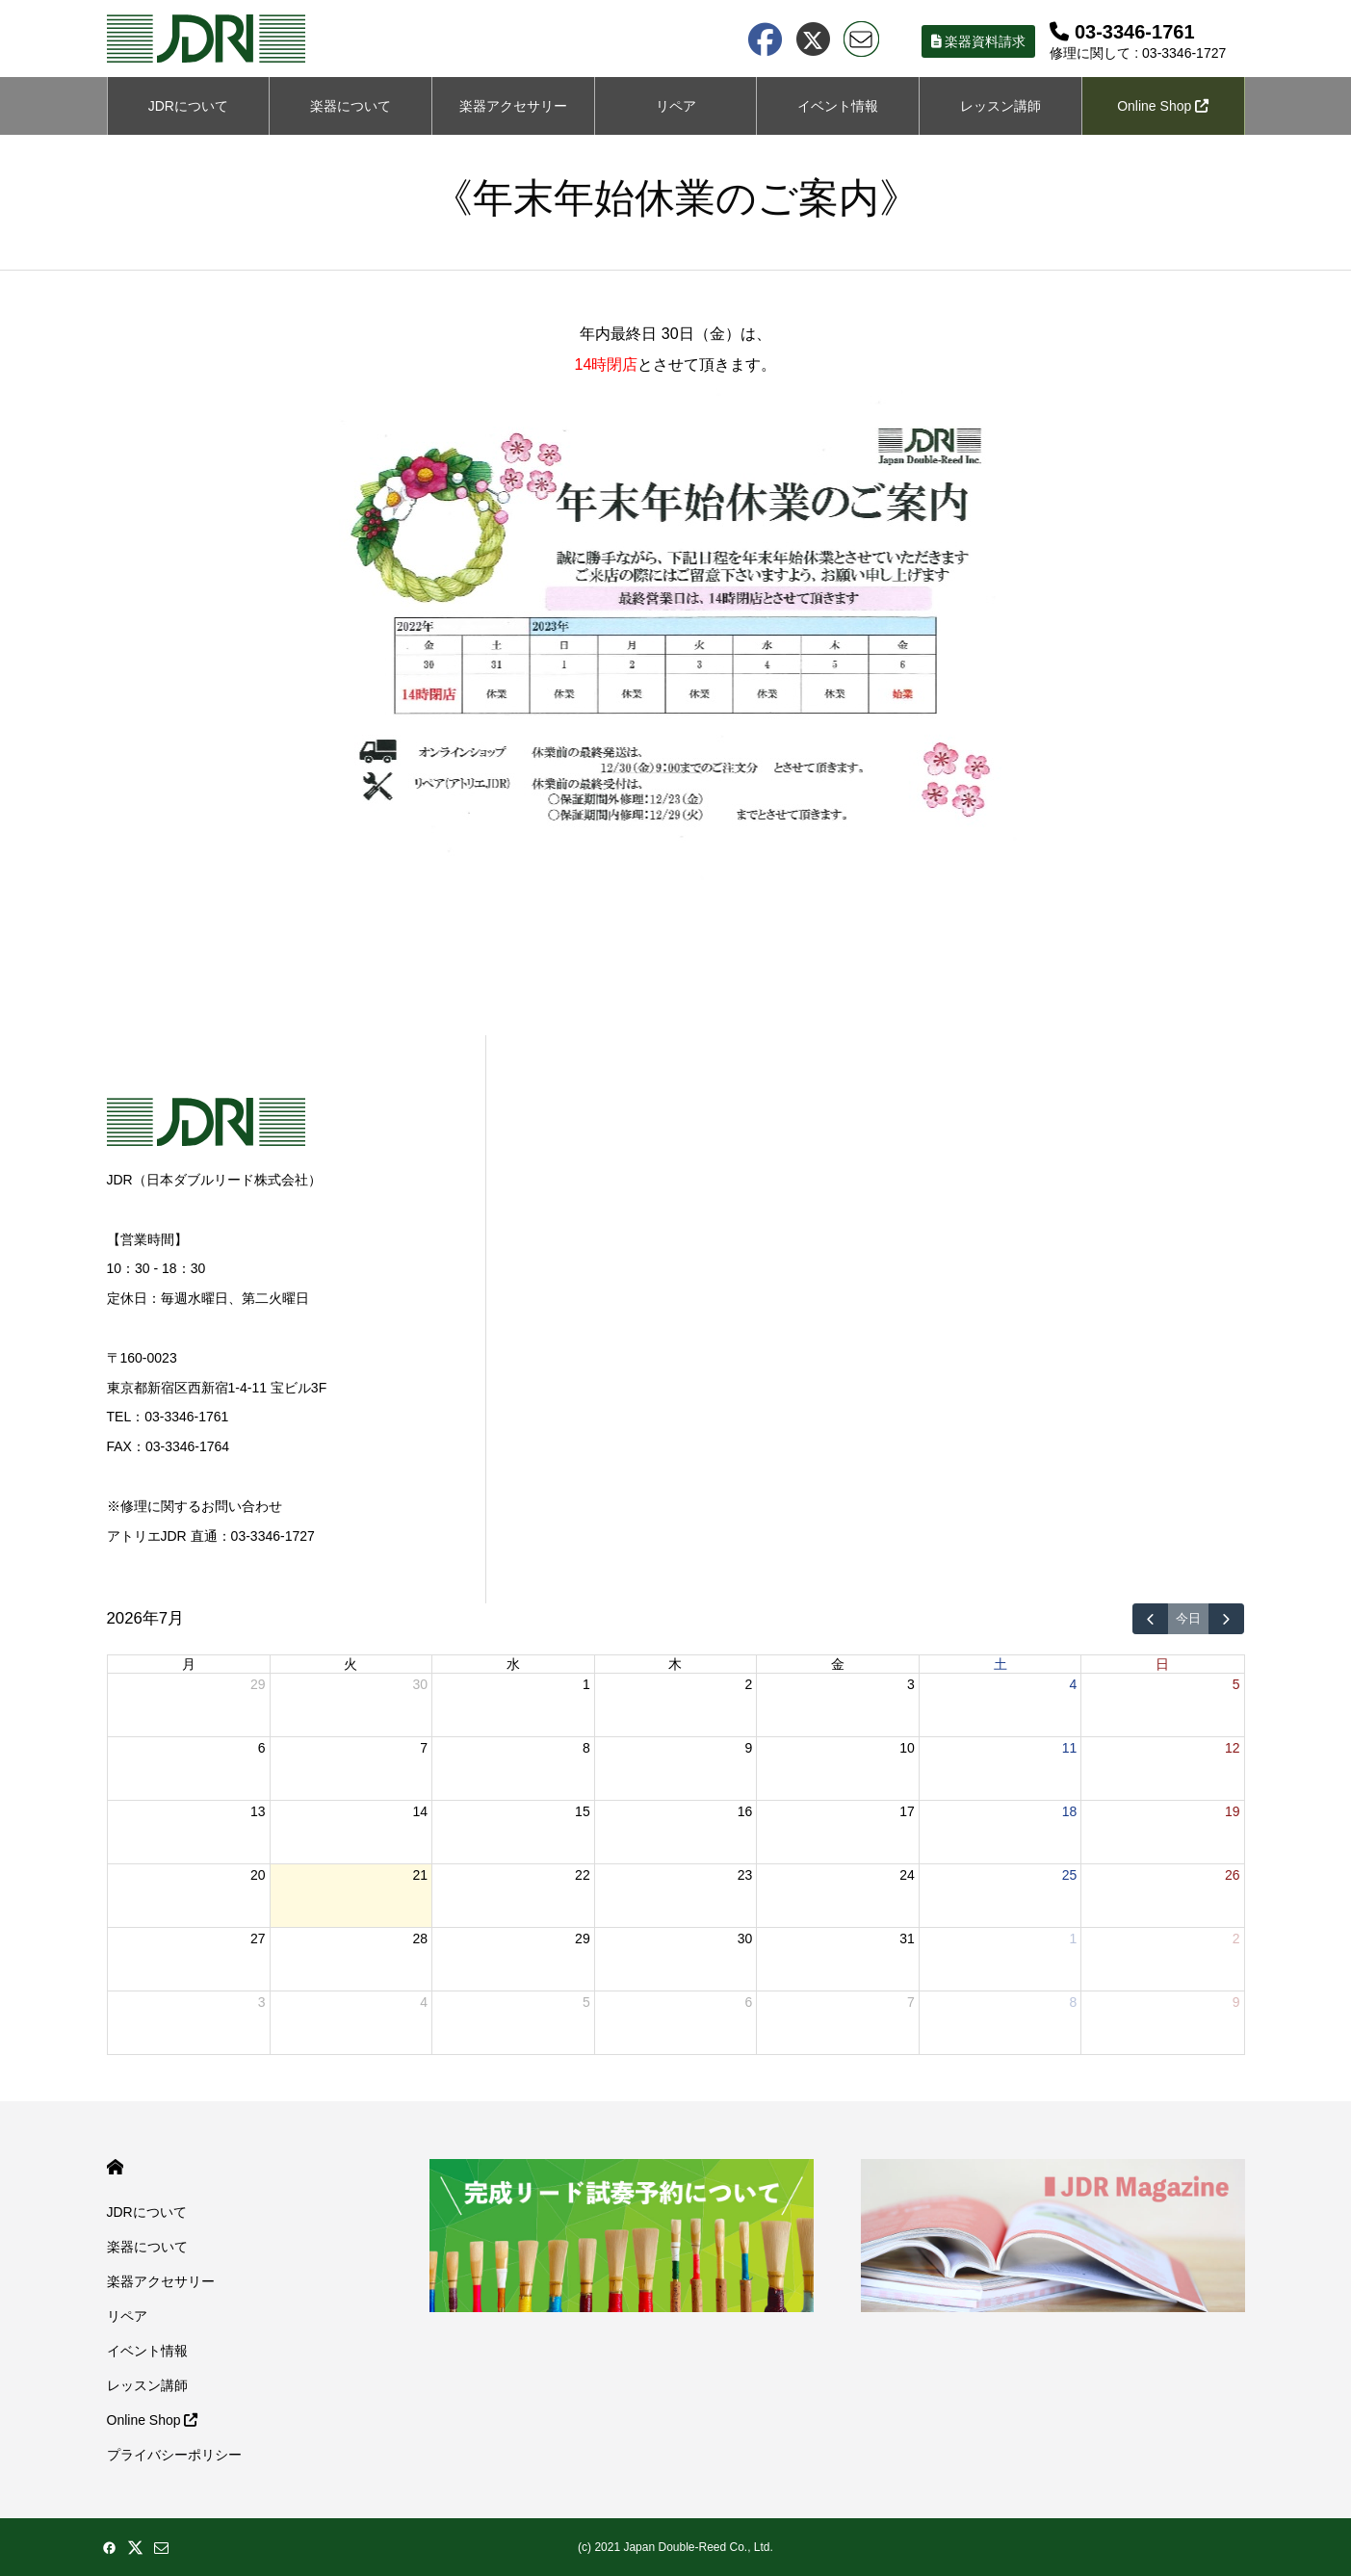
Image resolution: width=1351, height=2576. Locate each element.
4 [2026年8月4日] (424, 2002)
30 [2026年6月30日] (421, 1684)
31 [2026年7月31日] (907, 1938)
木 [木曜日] (675, 1664)
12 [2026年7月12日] (1232, 1748)
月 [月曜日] (188, 1664)
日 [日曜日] (1162, 1664)
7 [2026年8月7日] (911, 2002)
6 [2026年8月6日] (748, 2002)
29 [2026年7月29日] (582, 1938)
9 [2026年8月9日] (1236, 2002)
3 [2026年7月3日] (911, 1684)
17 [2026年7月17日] (907, 1811)
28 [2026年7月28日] (421, 1938)
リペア (676, 106)
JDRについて (188, 106)
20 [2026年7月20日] (258, 1875)
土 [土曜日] (1000, 1664)
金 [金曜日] (837, 1664)
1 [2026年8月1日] (1074, 1938)
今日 (1188, 1619)
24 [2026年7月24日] (907, 1875)
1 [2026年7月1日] (586, 1684)
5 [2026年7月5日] (1236, 1684)
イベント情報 (837, 106)
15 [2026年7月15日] (582, 1811)
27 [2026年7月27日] (258, 1938)
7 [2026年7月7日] (424, 1748)
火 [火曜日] (350, 1664)
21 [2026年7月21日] (421, 1875)
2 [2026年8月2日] (1236, 1938)
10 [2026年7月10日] (907, 1748)
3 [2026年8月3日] (262, 2002)
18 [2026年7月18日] (1070, 1811)
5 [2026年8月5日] (586, 2002)
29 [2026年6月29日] (258, 1684)
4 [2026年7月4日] (1074, 1684)
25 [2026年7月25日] (1070, 1875)
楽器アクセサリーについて (513, 116)
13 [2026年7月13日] (258, 1811)
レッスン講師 (1000, 106)
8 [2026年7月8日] (586, 1748)
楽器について (350, 106)
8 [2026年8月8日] (1074, 2002)
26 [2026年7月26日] (1232, 1875)
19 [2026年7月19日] (1232, 1811)
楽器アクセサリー (161, 2281)
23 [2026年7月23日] (745, 1875)
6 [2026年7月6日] (262, 1748)
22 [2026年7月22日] (582, 1875)
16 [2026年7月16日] (745, 1811)
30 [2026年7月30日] (745, 1938)
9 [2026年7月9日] (748, 1748)
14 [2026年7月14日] (421, 1811)
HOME (115, 2167)
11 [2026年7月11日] (1070, 1748)
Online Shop (1162, 106)
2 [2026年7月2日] (748, 1684)
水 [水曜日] (513, 1664)
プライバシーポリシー (174, 2454)
